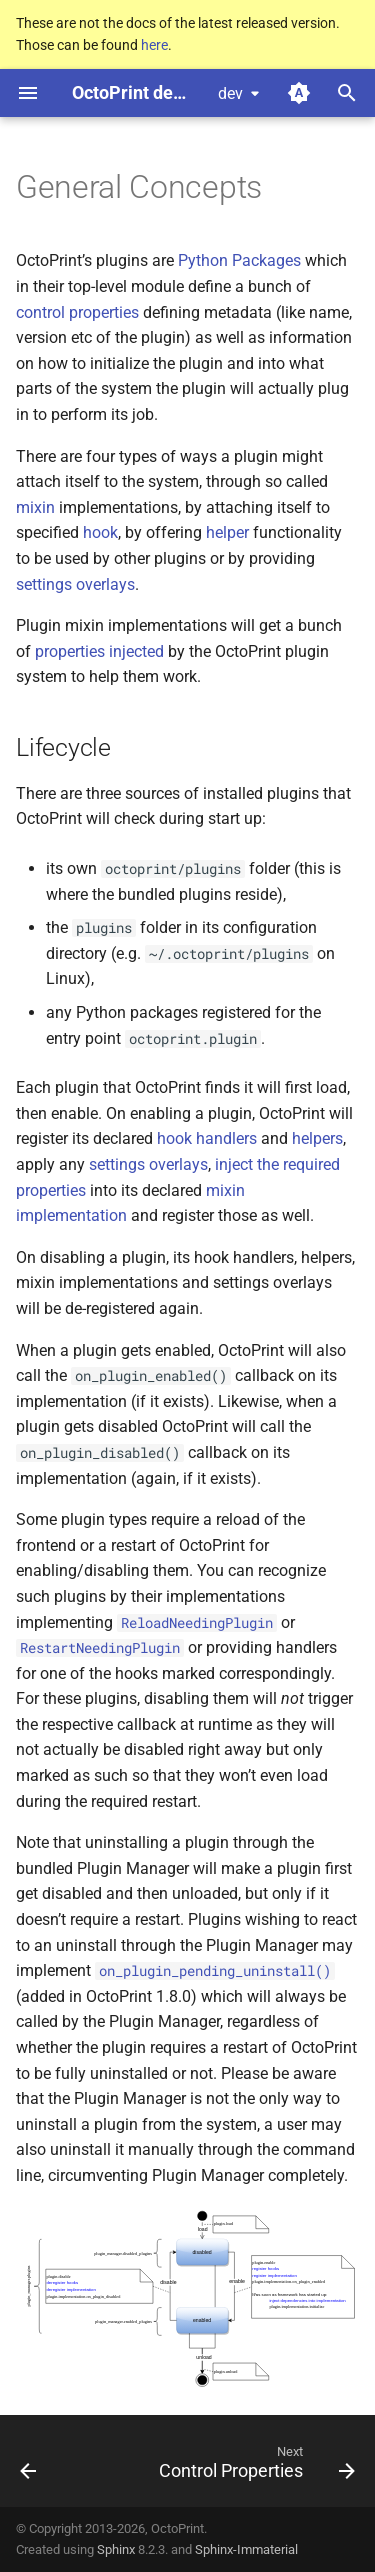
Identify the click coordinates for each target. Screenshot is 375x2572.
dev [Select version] (230, 93)
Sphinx (116, 2549)
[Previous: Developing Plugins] (28, 2467)
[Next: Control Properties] (254, 2467)
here (154, 45)
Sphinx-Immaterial (246, 2549)
